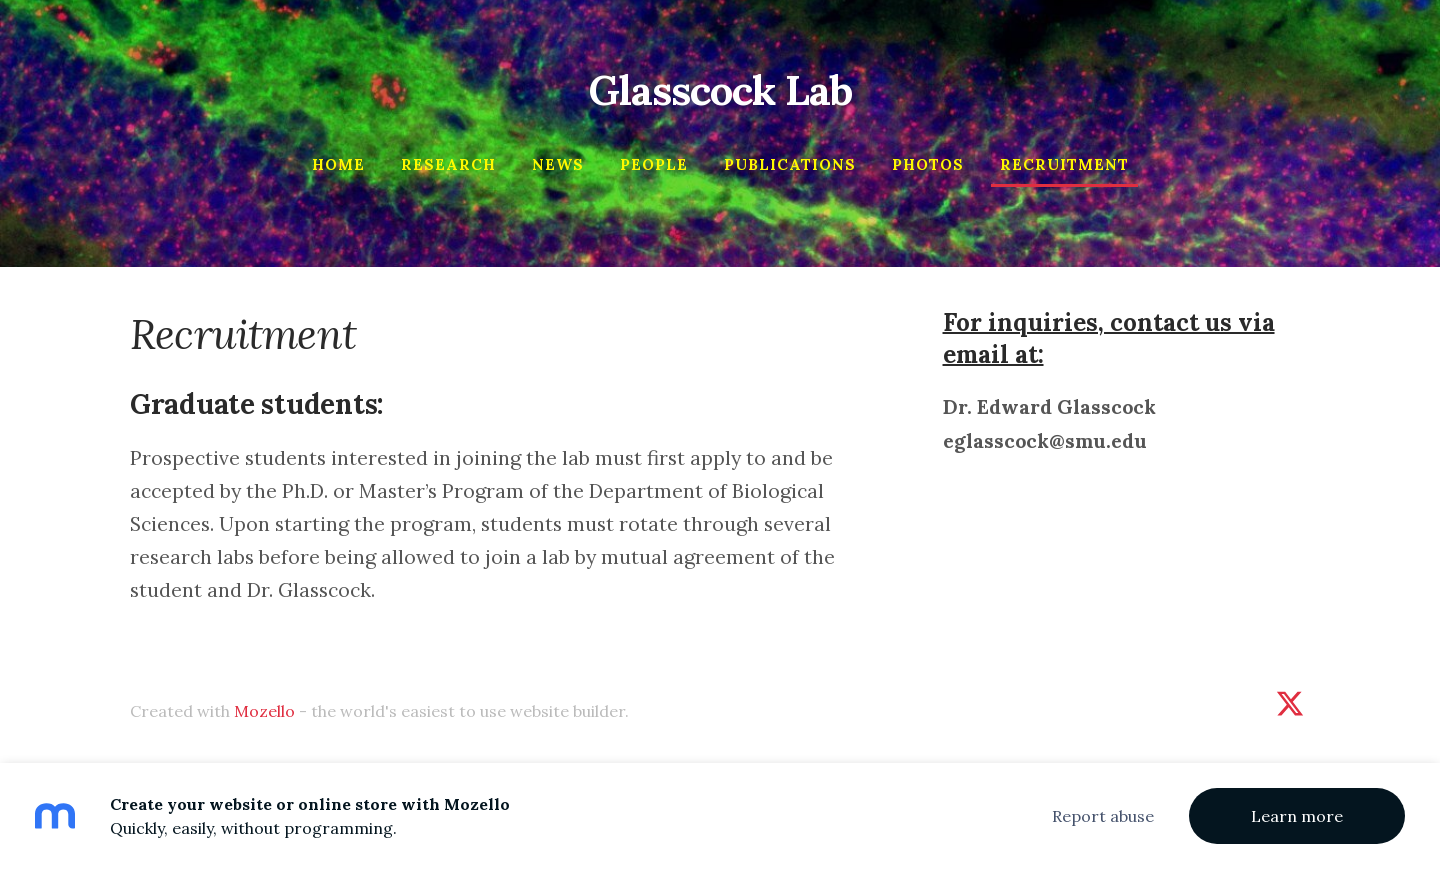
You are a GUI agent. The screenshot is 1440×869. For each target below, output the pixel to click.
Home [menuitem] (338, 164)
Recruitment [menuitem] (1064, 164)
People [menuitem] (654, 164)
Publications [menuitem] (790, 164)
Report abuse (1103, 816)
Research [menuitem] (448, 164)
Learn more (1297, 816)
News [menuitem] (558, 164)
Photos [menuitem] (928, 164)
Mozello (264, 711)
